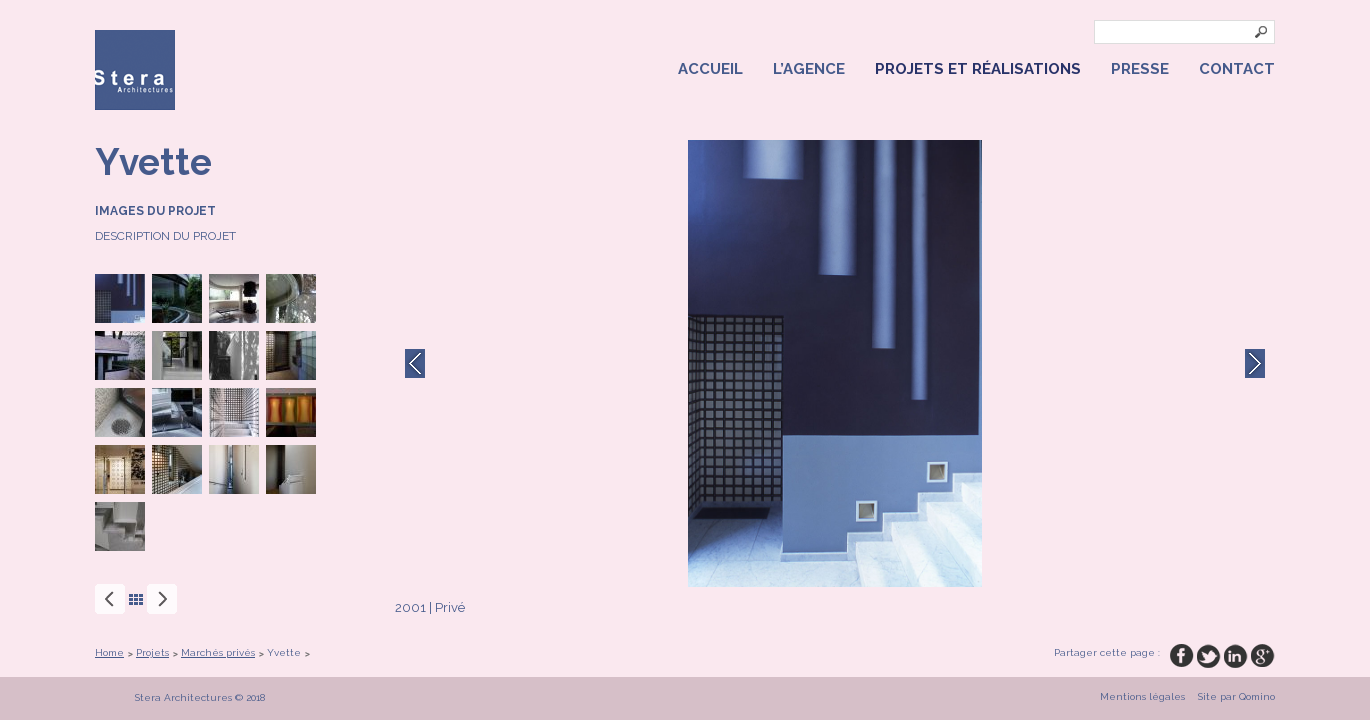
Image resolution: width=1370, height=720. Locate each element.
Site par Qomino (1236, 696)
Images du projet (155, 211)
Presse (1140, 69)
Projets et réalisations (978, 69)
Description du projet (165, 236)
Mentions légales (1142, 696)
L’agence (809, 69)
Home (109, 652)
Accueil (710, 69)
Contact (1237, 69)
